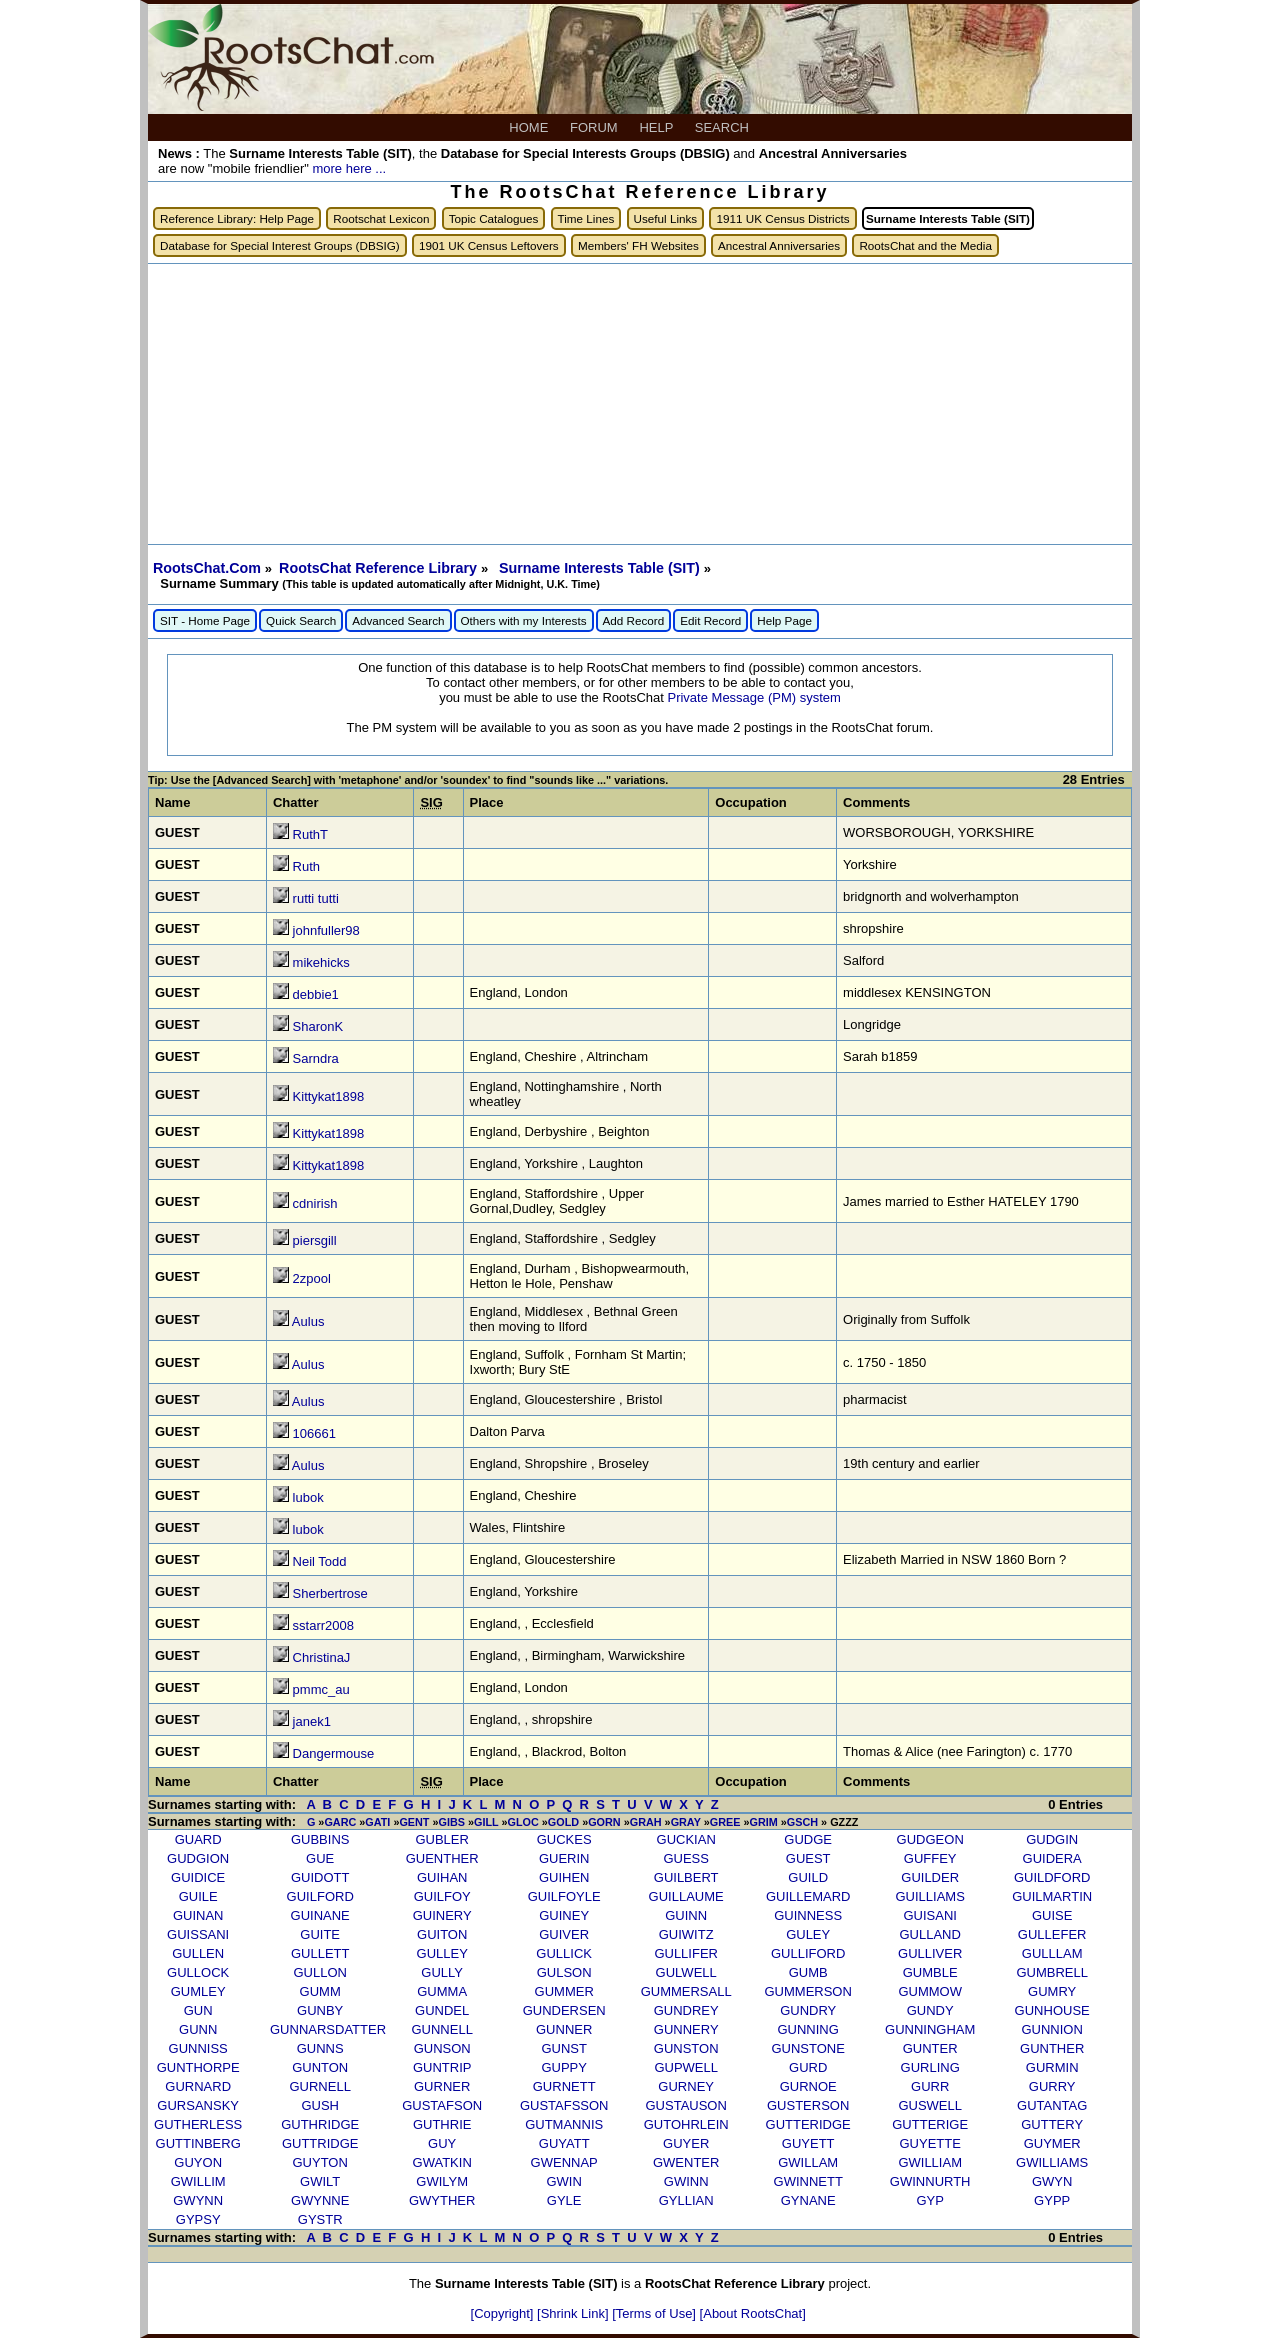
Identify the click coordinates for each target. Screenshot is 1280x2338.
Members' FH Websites (638, 245)
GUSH (320, 2105)
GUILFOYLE (564, 1896)
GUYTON (319, 2162)
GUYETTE (929, 2143)
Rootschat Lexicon (381, 218)
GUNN (198, 2029)
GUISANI (929, 1915)
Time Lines (586, 218)
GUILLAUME (686, 1896)
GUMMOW (930, 1991)
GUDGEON (930, 1839)
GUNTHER (1052, 2048)
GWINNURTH (930, 2181)
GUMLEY (198, 1991)
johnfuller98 (326, 930)
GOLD (563, 1822)
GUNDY (930, 2010)
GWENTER (686, 2162)
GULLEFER (1052, 1934)
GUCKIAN (686, 1839)
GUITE (320, 1934)
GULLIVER (930, 1953)
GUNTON (320, 2067)
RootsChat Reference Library (380, 568)
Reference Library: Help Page (237, 218)
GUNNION (1051, 2029)
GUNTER (930, 2048)
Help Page (784, 620)
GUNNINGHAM (930, 2029)
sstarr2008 (323, 1625)
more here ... (349, 168)
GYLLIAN (686, 2200)
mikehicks (321, 962)
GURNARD (198, 2086)
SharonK (318, 1026)
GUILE (198, 1896)
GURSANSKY (198, 2105)
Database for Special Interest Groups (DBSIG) (280, 245)
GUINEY (564, 1915)
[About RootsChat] (753, 2313)
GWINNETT (808, 2181)
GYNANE (808, 2200)
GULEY (808, 1934)
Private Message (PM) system (753, 697)
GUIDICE (198, 1877)
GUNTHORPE (198, 2067)
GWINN (686, 2181)
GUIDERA (1052, 1858)
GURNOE (808, 2086)
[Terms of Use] (655, 2313)
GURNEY (686, 2086)
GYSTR (320, 2219)
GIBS (452, 1822)
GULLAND (929, 1934)
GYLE (564, 2200)
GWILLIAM (930, 2162)
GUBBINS (320, 1839)
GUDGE (808, 1839)
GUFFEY (930, 1858)
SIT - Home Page (205, 620)
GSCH (802, 1822)
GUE (320, 1858)
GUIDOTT (320, 1877)
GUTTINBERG (198, 2143)
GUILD (808, 1877)
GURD (808, 2067)
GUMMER (564, 1991)
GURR (930, 2086)
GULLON (319, 1972)
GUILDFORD (1052, 1877)
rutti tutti (316, 898)
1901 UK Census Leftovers (489, 245)
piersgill (315, 1240)
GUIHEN (564, 1877)
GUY (442, 2143)
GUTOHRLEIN (686, 2124)
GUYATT (564, 2143)
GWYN (1052, 2181)
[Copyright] (504, 2313)
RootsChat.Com (207, 568)
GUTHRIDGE (320, 2124)
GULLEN (198, 1953)
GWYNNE (320, 2200)
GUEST (808, 1858)
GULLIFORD (808, 1953)
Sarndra (316, 1058)
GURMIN (1052, 2067)
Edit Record (710, 620)
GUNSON (442, 2048)
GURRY (1052, 2086)
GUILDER (930, 1877)
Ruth (306, 866)
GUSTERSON (808, 2105)
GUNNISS (198, 2048)
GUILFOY (442, 1896)
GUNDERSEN (564, 2010)
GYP (929, 2200)
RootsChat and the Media (925, 245)
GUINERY (442, 1915)
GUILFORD (320, 1896)
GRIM (763, 1822)
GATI (377, 1822)
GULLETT (320, 1953)
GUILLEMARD (808, 1896)
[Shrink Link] (574, 2313)
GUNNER (564, 2029)
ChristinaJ (322, 1657)
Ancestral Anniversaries (779, 245)
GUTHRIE (442, 2124)
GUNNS (320, 2048)
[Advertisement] (640, 404)
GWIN (563, 2181)
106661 (314, 1433)
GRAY (686, 1822)
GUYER (686, 2143)
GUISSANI (198, 1934)
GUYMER (1052, 2143)
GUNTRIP (442, 2067)
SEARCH (724, 127)
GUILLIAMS (930, 1896)
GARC (340, 1822)
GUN (198, 2010)
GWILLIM (198, 2181)
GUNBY (320, 2010)
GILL (486, 1822)
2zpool (312, 1278)
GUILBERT (686, 1877)
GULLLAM (1052, 1953)
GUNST (564, 2048)
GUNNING (807, 2029)
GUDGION (198, 1858)
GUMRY (1052, 1991)
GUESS (686, 1858)
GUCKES (564, 1839)
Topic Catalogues (494, 218)
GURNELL (319, 2086)
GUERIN (564, 1858)
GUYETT (808, 2143)
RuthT (310, 834)
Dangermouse (334, 1753)
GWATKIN (442, 2162)
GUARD (198, 1839)
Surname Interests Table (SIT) (601, 568)
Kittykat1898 (329, 1096)
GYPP (1052, 2200)
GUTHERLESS (198, 2124)
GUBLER (441, 1839)
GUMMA (442, 1991)
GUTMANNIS (564, 2124)
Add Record (634, 620)
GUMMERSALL (686, 1991)
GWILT (320, 2181)
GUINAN (198, 1915)
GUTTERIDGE (808, 2124)
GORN (604, 1822)
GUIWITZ (686, 1934)
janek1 (312, 1721)
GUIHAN (442, 1877)
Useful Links (666, 218)
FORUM (595, 127)
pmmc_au (321, 1689)
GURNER (442, 2086)
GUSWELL (930, 2105)
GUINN (686, 1915)
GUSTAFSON (442, 2105)
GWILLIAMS (1052, 2162)
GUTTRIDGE (320, 2143)
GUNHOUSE (1052, 2010)
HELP (657, 127)
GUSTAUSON (685, 2105)
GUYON (198, 2162)
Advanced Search (398, 620)
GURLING (930, 2067)
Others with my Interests (524, 620)
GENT (414, 1822)
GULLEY (442, 1953)
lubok (308, 1497)
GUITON (442, 1934)
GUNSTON (686, 2048)
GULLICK (564, 1953)
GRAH (646, 1822)
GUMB (808, 1972)
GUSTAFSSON (564, 2105)
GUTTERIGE (930, 2124)
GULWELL (686, 1972)
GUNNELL (441, 2029)
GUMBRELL (1052, 1972)
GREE (725, 1822)
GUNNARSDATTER (328, 2029)
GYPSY (198, 2219)
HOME (530, 127)
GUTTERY (1052, 2124)
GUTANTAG (1052, 2105)
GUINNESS (808, 1915)
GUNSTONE (807, 2048)
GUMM (320, 1991)
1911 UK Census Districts (782, 218)
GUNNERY (686, 2029)
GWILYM (442, 2181)
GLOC (523, 1822)
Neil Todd (320, 1561)
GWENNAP (564, 2162)
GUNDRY (808, 2010)
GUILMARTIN (1052, 1896)
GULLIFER (686, 1953)
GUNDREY (686, 2010)
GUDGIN (1052, 1839)
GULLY (442, 1972)
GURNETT (564, 2086)
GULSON (564, 1972)
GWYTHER (442, 2200)
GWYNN (198, 2200)
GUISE (1052, 1915)
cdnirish (315, 1203)
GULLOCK (198, 1972)
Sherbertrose (330, 1593)
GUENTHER (442, 1858)
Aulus (308, 1321)
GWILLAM (808, 2162)
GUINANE (320, 1915)
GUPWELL (686, 2067)
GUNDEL (442, 2010)
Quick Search (301, 620)
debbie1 (316, 994)
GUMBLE (930, 1972)
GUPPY (564, 2067)
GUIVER (564, 1934)
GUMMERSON (807, 1991)
